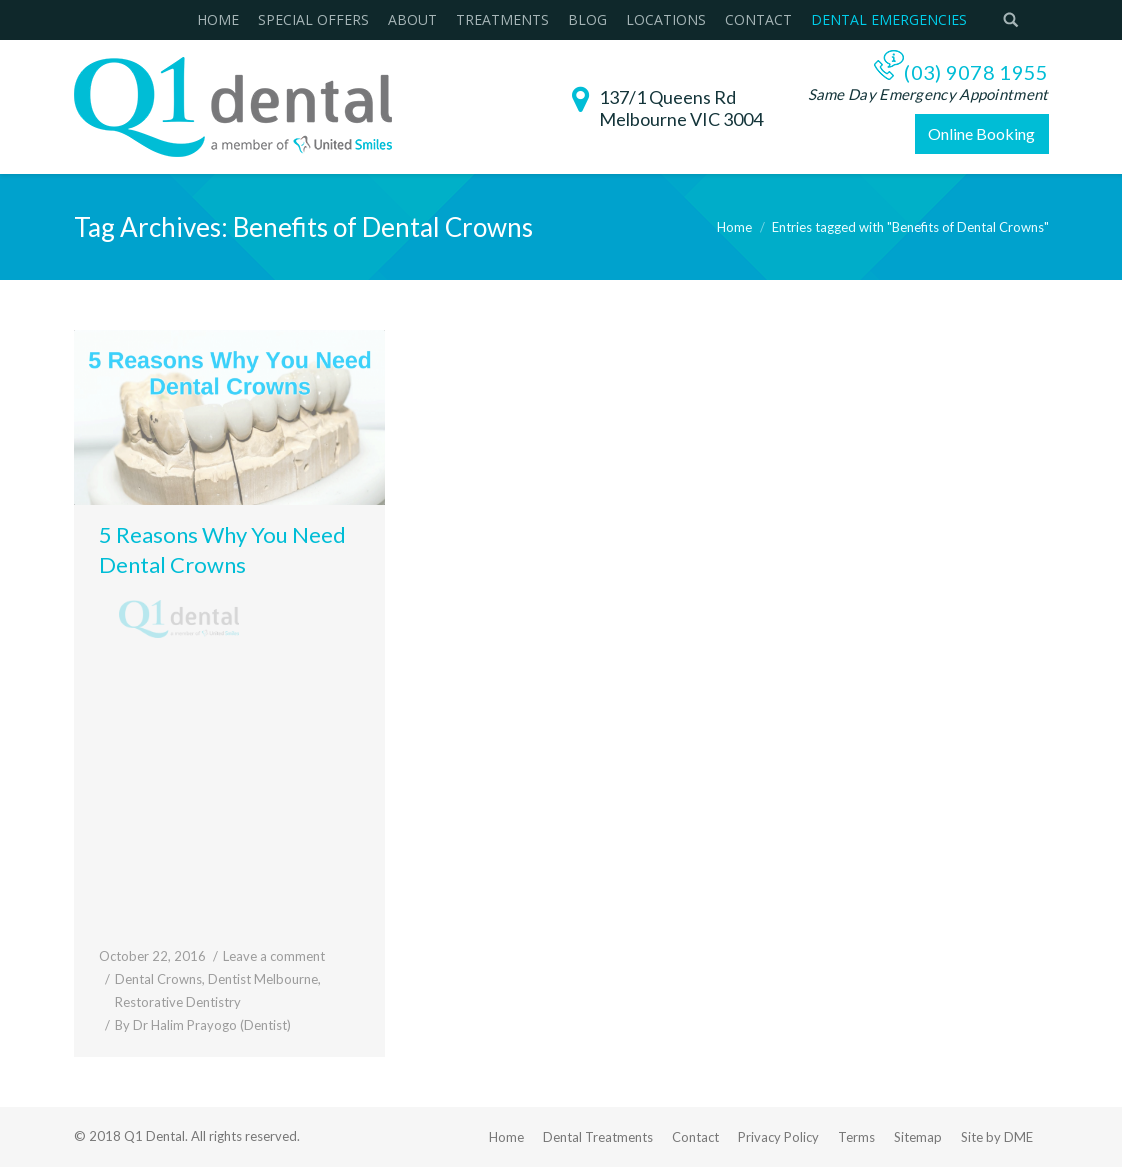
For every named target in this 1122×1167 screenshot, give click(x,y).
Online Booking (981, 133)
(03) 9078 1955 (976, 72)
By (203, 1025)
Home (734, 227)
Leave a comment (274, 956)
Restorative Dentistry (178, 1002)
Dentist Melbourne (263, 979)
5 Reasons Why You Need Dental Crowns (222, 549)
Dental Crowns (158, 979)
